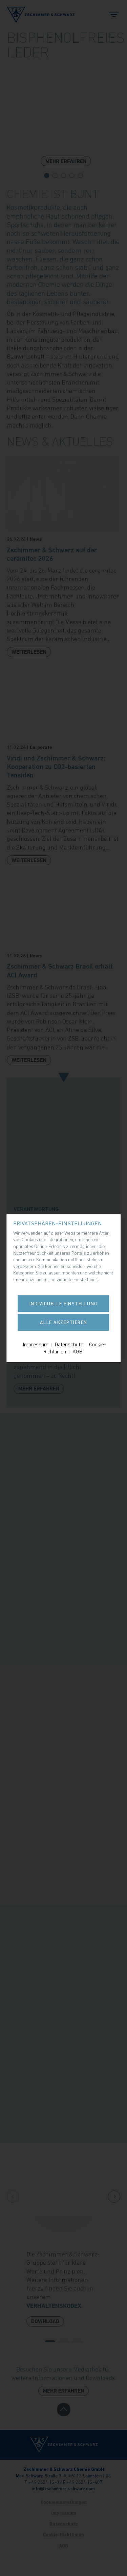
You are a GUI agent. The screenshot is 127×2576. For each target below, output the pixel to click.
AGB (77, 1351)
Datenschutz (69, 1344)
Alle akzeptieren (63, 1322)
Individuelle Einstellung (63, 1303)
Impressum (35, 1344)
